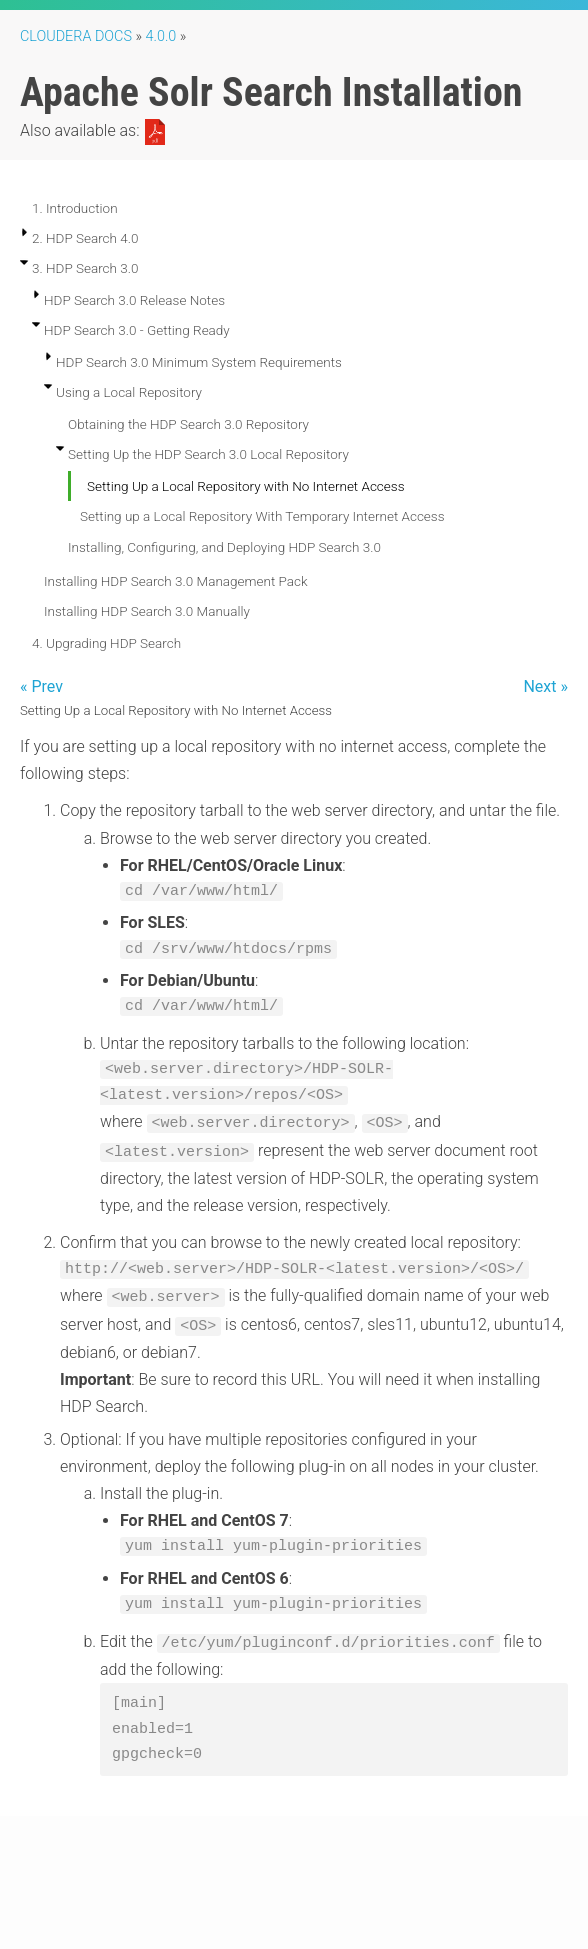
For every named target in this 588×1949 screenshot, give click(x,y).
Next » (545, 686)
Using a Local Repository (129, 392)
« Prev (41, 686)
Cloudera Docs (76, 36)
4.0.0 (161, 36)
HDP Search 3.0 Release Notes (134, 300)
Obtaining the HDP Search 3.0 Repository (188, 424)
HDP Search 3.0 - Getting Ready (137, 330)
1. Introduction (75, 208)
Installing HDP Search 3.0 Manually (147, 611)
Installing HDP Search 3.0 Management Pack (176, 581)
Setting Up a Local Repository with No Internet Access (246, 486)
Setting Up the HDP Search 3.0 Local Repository (208, 454)
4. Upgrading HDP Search (106, 643)
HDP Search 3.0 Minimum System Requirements (199, 362)
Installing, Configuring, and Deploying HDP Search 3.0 (224, 547)
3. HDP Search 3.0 (85, 268)
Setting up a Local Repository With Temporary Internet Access (262, 516)
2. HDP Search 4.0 (85, 238)
